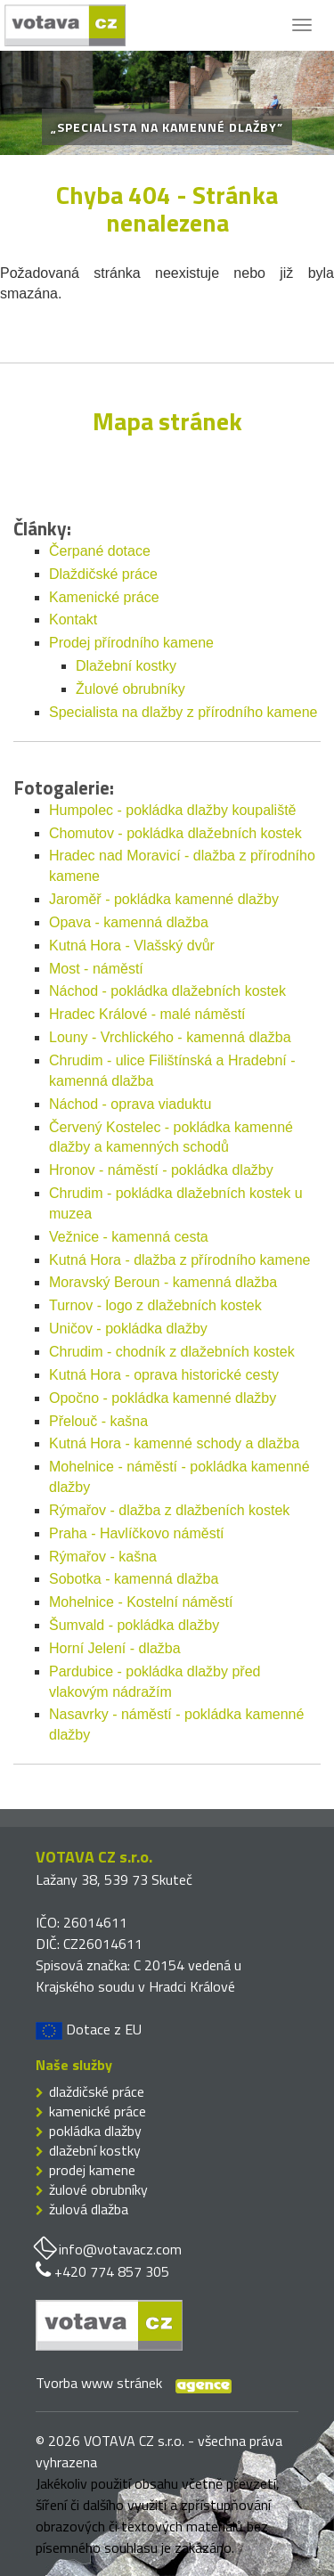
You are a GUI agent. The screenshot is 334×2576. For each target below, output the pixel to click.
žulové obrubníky (98, 2189)
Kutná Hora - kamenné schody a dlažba (174, 1443)
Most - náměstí (96, 968)
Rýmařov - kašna (103, 1556)
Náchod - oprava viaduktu (130, 1104)
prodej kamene (92, 2170)
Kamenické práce (104, 597)
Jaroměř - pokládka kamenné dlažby (164, 899)
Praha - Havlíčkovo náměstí (136, 1533)
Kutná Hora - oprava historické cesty (164, 1374)
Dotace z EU (89, 2029)
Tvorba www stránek (99, 2382)
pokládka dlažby (95, 2130)
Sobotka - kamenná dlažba (133, 1578)
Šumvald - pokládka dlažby (134, 1625)
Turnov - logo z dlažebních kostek (155, 1305)
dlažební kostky (95, 2150)
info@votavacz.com (120, 2249)
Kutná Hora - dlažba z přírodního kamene (180, 1260)
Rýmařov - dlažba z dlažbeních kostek (169, 1510)
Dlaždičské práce (103, 574)
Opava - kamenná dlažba (128, 922)
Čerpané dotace (100, 550)
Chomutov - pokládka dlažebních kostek (175, 833)
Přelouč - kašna (98, 1421)
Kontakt (73, 619)
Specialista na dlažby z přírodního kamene (183, 712)
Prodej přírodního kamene (131, 642)
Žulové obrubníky (130, 689)
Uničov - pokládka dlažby (128, 1328)
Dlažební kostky (126, 665)
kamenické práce (97, 2111)
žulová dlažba (88, 2209)
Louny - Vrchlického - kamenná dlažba (170, 1037)
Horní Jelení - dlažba (115, 1648)
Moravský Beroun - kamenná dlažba (163, 1282)
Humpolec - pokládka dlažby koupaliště (172, 810)
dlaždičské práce (96, 2091)
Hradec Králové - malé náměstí (147, 1014)
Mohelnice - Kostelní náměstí (140, 1602)
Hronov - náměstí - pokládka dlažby (161, 1170)
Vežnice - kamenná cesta (128, 1236)
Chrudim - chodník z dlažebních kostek (172, 1351)
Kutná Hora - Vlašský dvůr (132, 945)
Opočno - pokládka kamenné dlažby (162, 1398)
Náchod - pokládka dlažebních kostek (167, 991)
